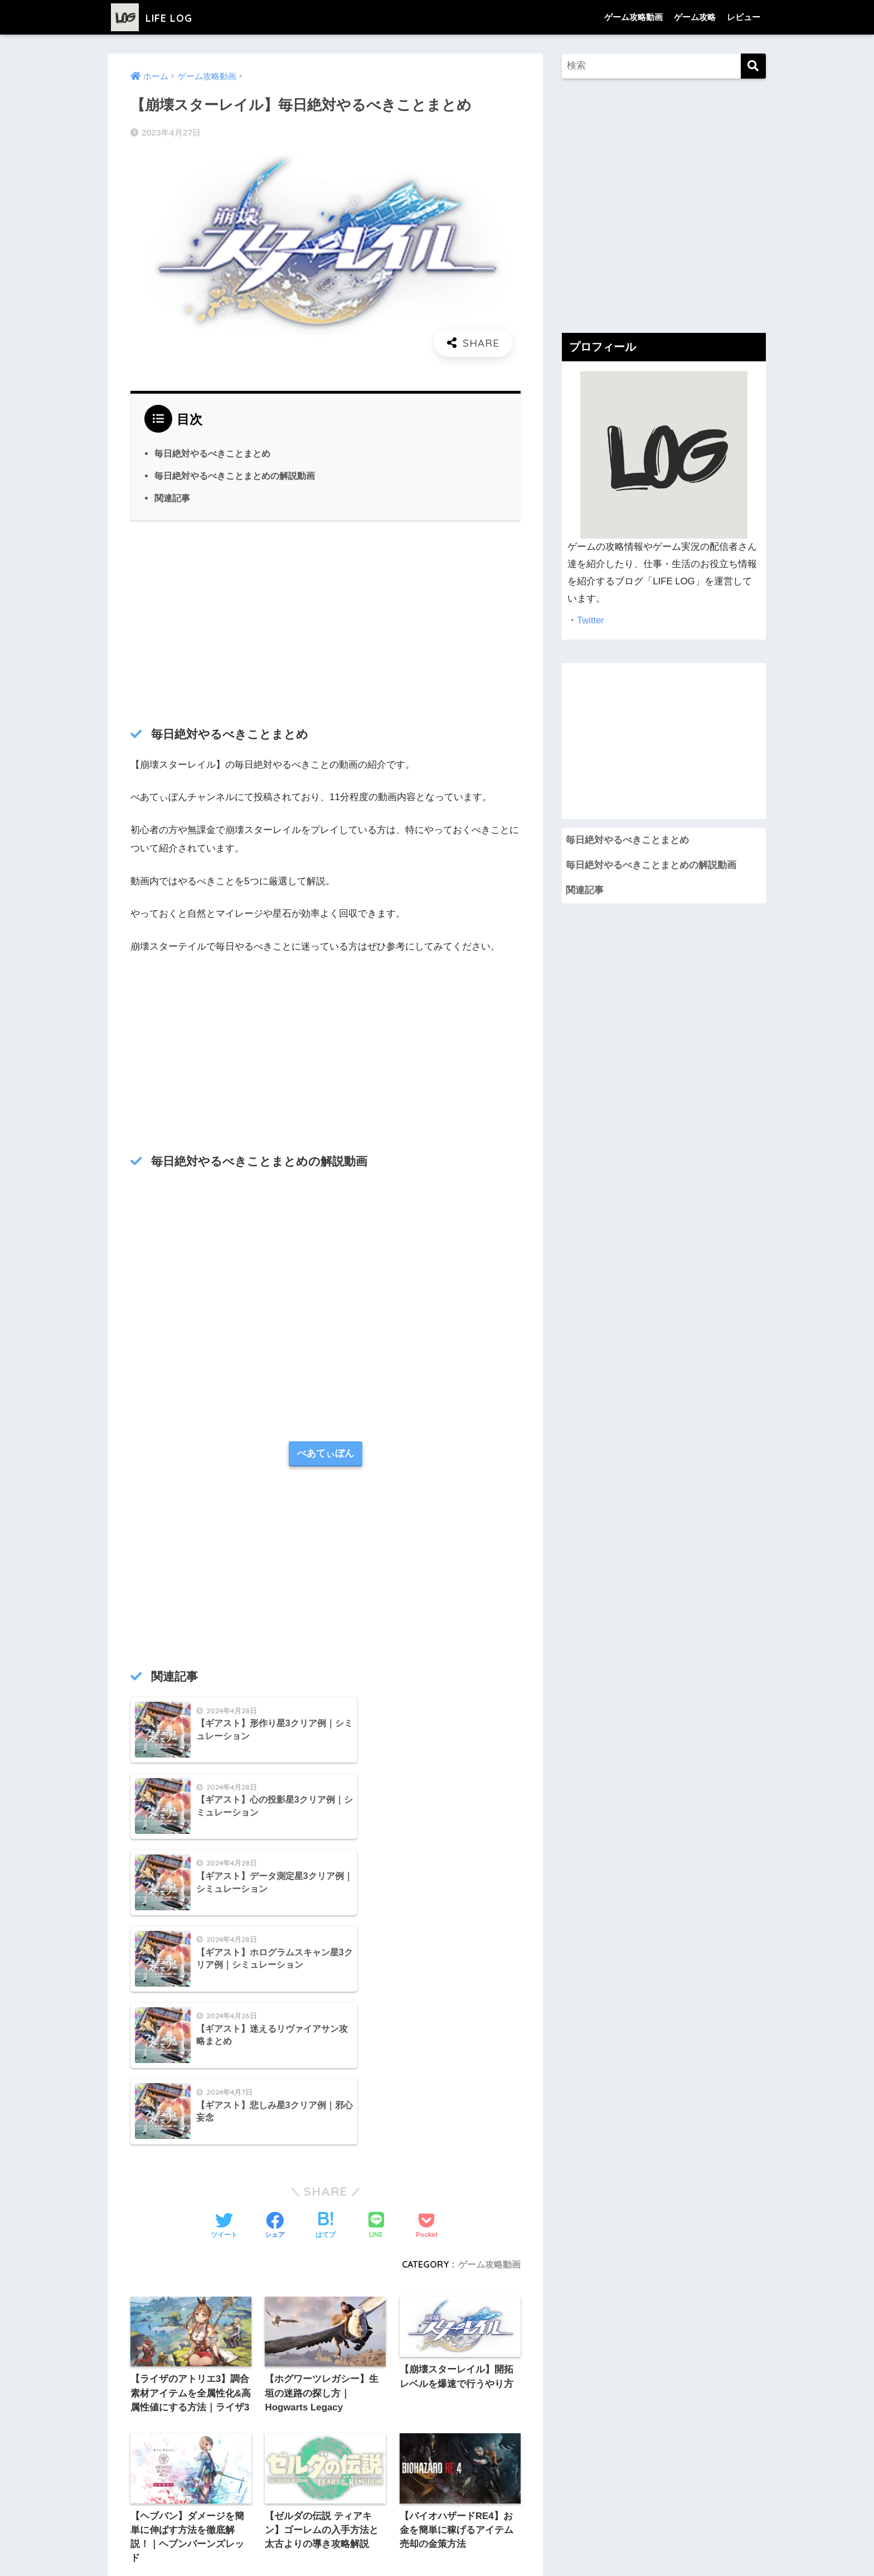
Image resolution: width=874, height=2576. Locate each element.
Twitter (590, 620)
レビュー (743, 17)
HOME (437, 2522)
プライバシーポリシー (360, 2545)
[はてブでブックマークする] (325, 1999)
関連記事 (172, 498)
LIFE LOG (158, 17)
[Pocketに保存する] (427, 1999)
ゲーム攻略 (695, 17)
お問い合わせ (530, 2545)
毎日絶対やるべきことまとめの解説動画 (234, 476)
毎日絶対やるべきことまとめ (212, 453)
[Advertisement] (325, 621)
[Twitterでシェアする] (224, 1999)
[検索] (753, 66)
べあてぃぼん (325, 1454)
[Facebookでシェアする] (275, 1999)
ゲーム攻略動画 (633, 17)
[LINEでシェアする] (376, 1999)
